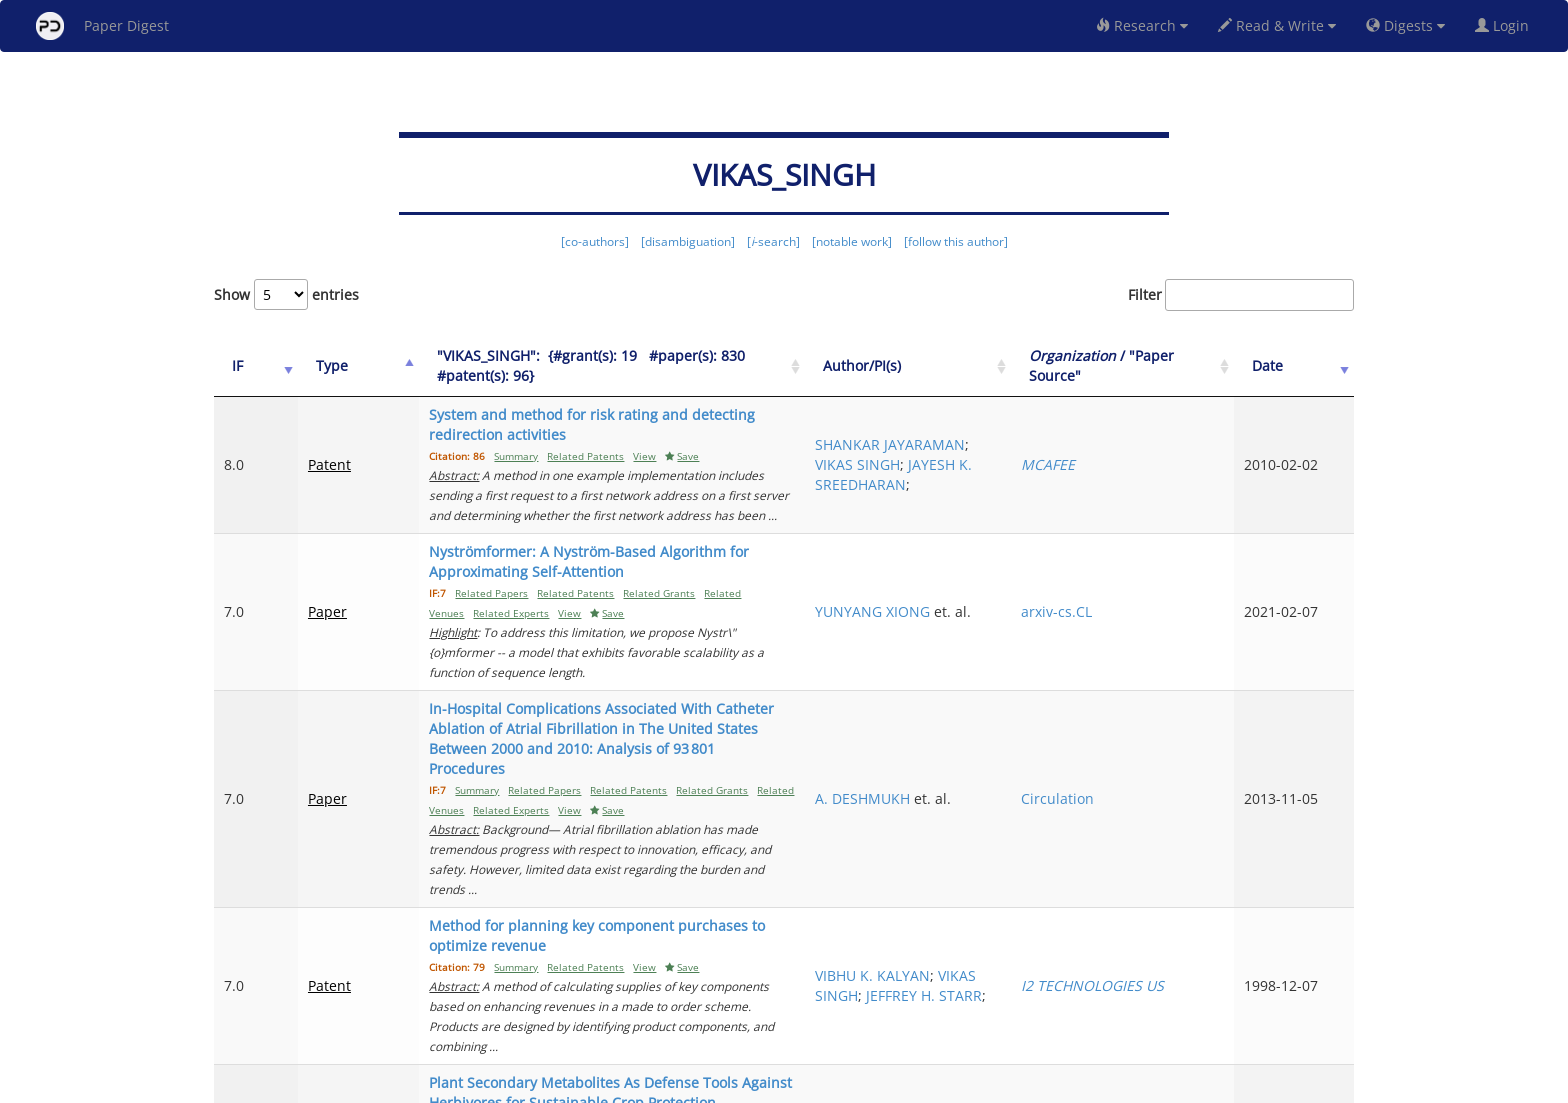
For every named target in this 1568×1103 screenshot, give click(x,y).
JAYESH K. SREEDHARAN (1006, 464)
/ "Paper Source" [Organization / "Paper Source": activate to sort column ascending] (1162, 365)
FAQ (700, 1084)
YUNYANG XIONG (1006, 531)
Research (1142, 25)
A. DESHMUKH (996, 648)
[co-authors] (595, 241)
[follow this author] (956, 241)
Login (1506, 25)
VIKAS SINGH (991, 785)
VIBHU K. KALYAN (1006, 765)
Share (886, 1084)
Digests (1405, 25)
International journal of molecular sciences (1176, 912)
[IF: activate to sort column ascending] (246, 366)
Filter (1241, 295)
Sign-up (743, 1084)
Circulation (1140, 658)
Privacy (840, 1084)
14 (1268, 1003)
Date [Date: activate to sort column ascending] (1295, 365)
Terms (792, 1084)
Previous (960, 1003)
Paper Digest (102, 26)
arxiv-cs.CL (1139, 541)
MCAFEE (1131, 444)
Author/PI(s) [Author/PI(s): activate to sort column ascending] (996, 365)
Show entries (286, 294)
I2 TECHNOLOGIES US (1175, 785)
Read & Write (1277, 25)
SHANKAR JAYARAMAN (989, 424)
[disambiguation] (688, 241)
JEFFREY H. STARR (1007, 805)
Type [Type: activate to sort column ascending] (312, 365)
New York (946, 1084)
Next (1323, 1003)
